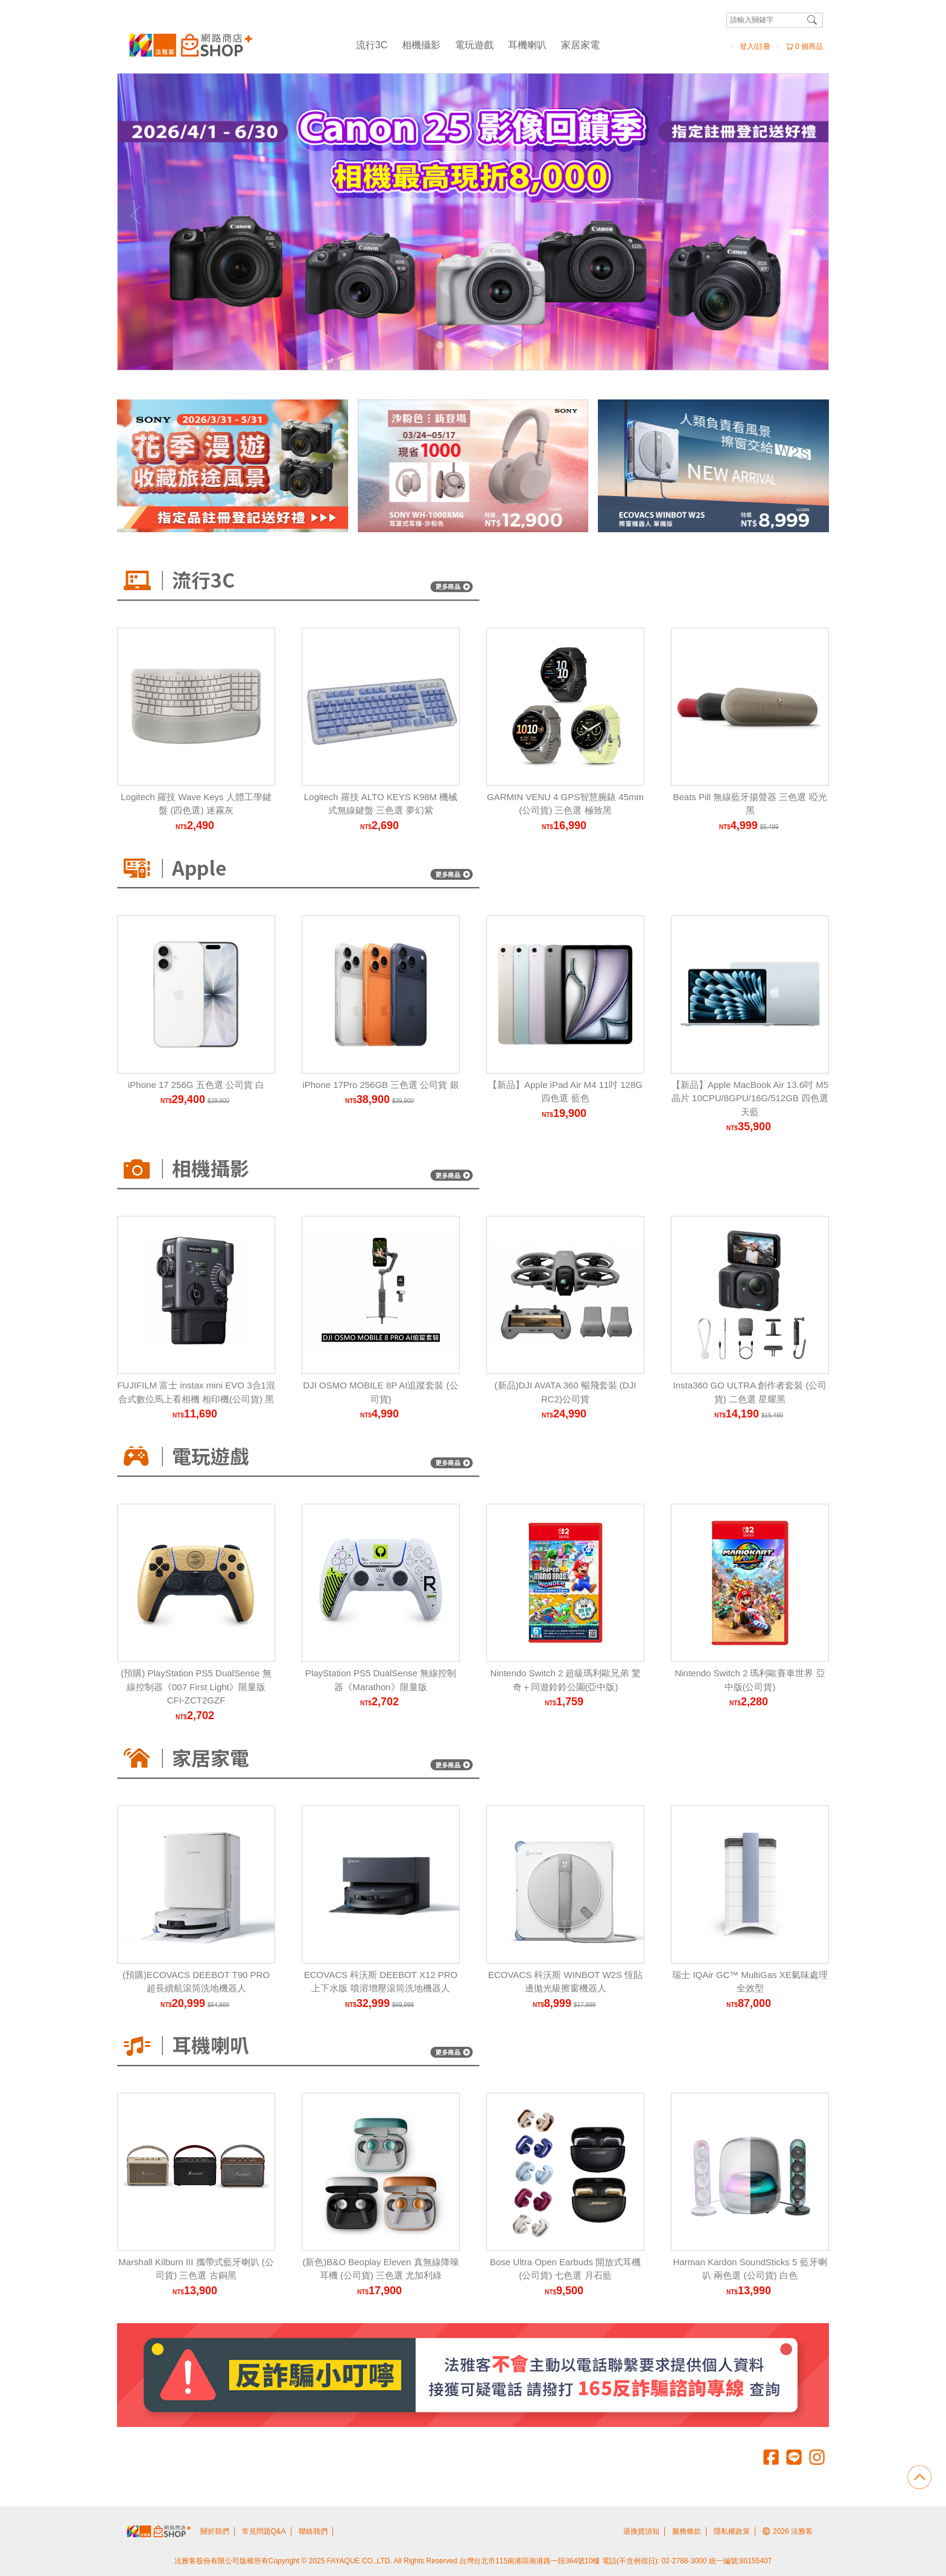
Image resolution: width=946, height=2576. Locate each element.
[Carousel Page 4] (479, 345)
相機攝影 (421, 45)
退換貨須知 (641, 2531)
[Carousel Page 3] (466, 345)
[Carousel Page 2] (453, 345)
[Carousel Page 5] (492, 345)
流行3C (371, 45)
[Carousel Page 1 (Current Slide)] (439, 345)
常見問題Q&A (264, 2531)
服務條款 (686, 2531)
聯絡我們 (313, 2531)
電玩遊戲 (474, 45)
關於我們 (214, 2531)
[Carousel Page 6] (506, 345)
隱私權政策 (732, 2531)
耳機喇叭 (527, 45)
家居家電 (580, 45)
